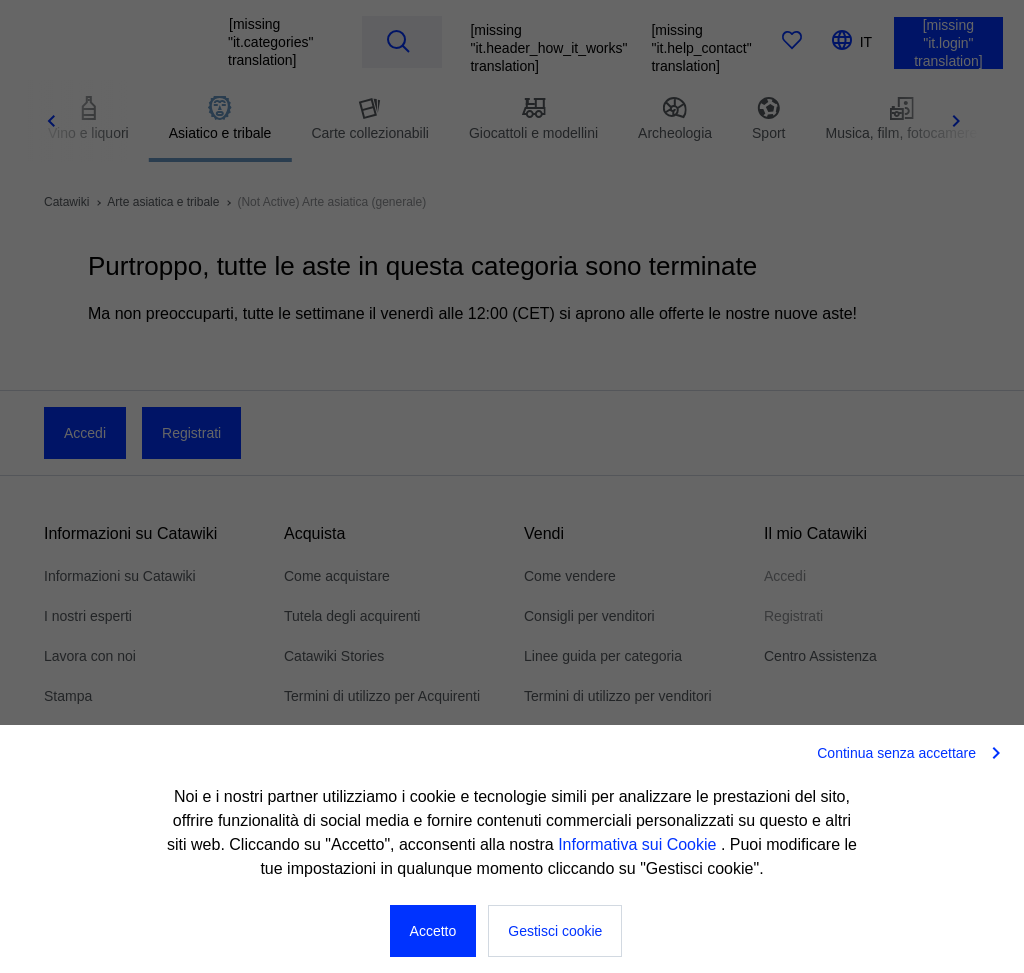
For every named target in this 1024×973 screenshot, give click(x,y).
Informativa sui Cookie (639, 844)
